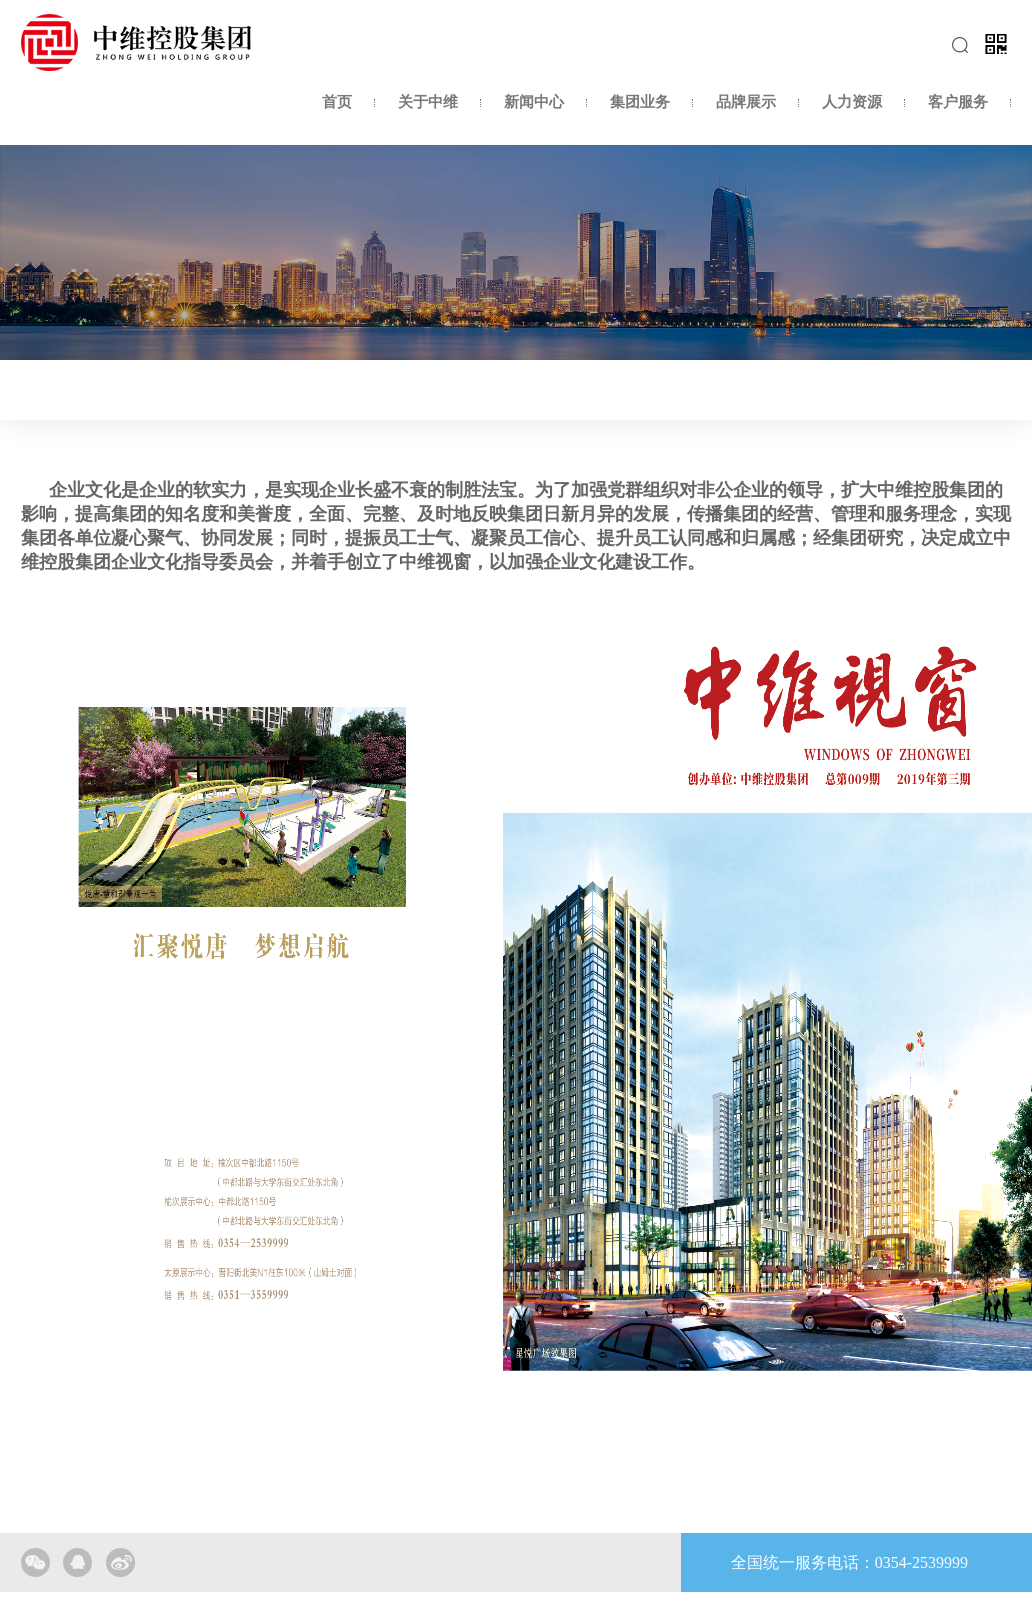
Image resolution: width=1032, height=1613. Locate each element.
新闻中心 (534, 102)
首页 (337, 102)
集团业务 (640, 102)
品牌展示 (746, 102)
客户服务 (958, 102)
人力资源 (852, 102)
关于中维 (428, 102)
